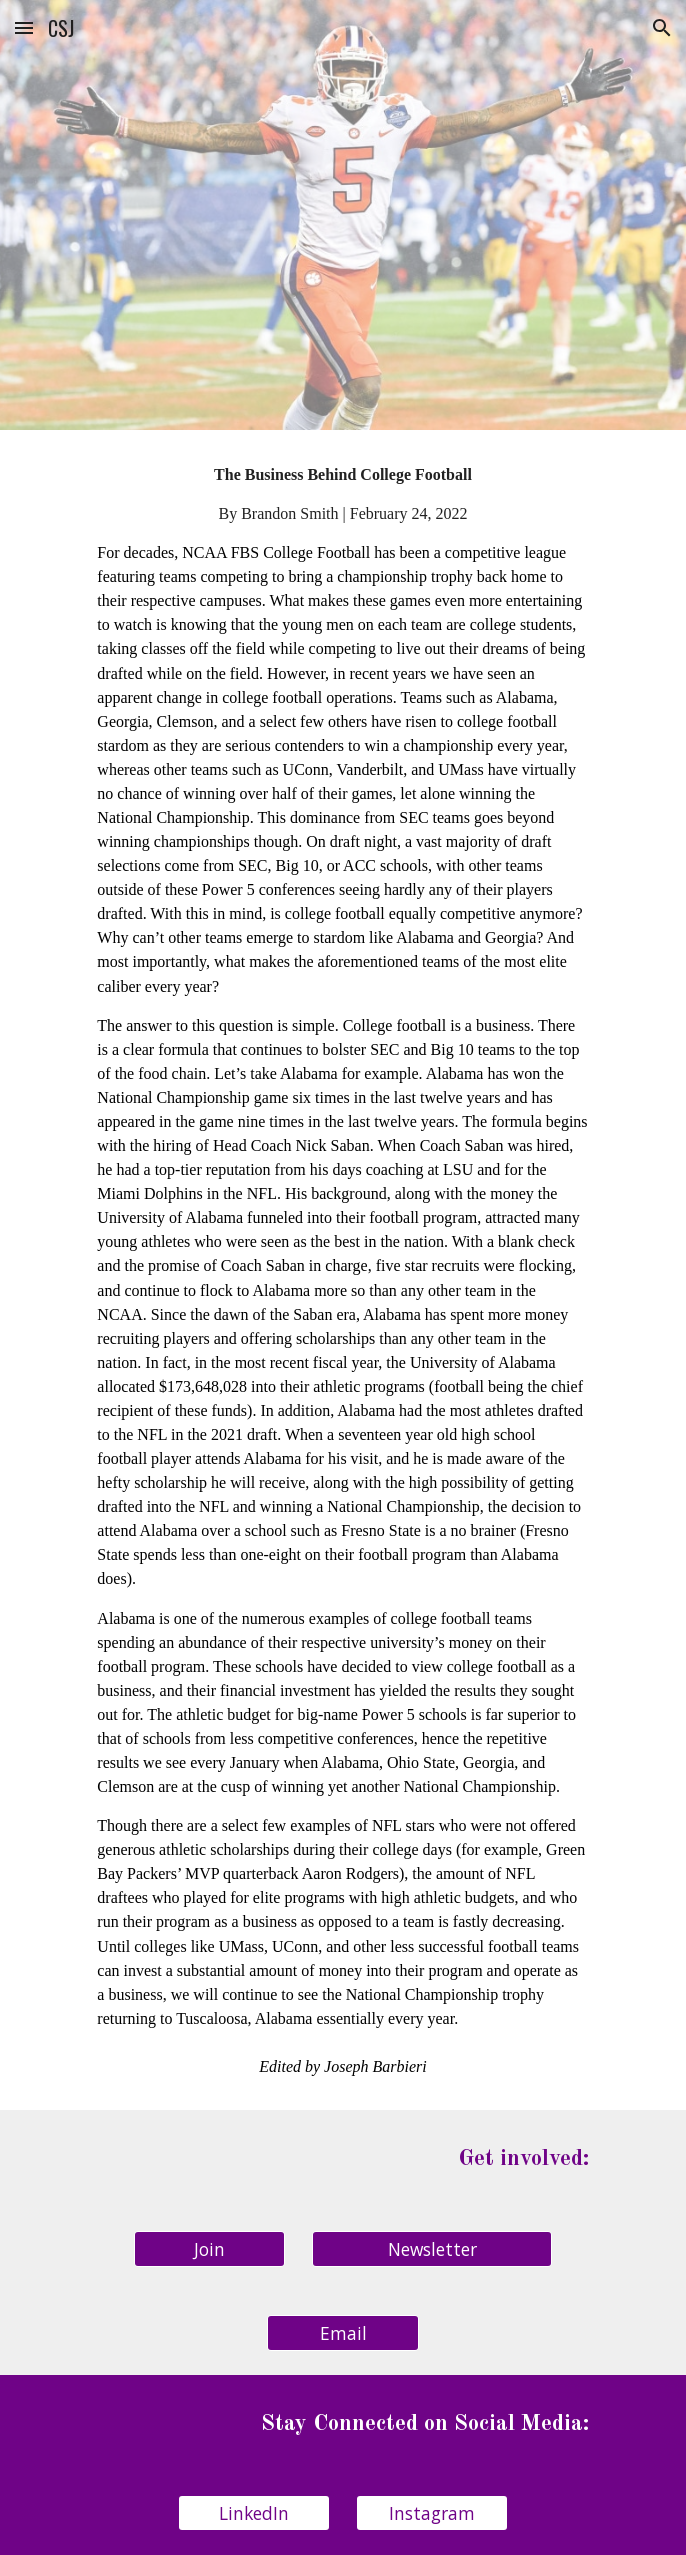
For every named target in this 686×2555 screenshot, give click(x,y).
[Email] (342, 2332)
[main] (342, 1270)
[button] (24, 27)
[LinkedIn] (253, 2513)
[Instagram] (431, 2513)
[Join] (209, 2248)
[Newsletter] (432, 2248)
